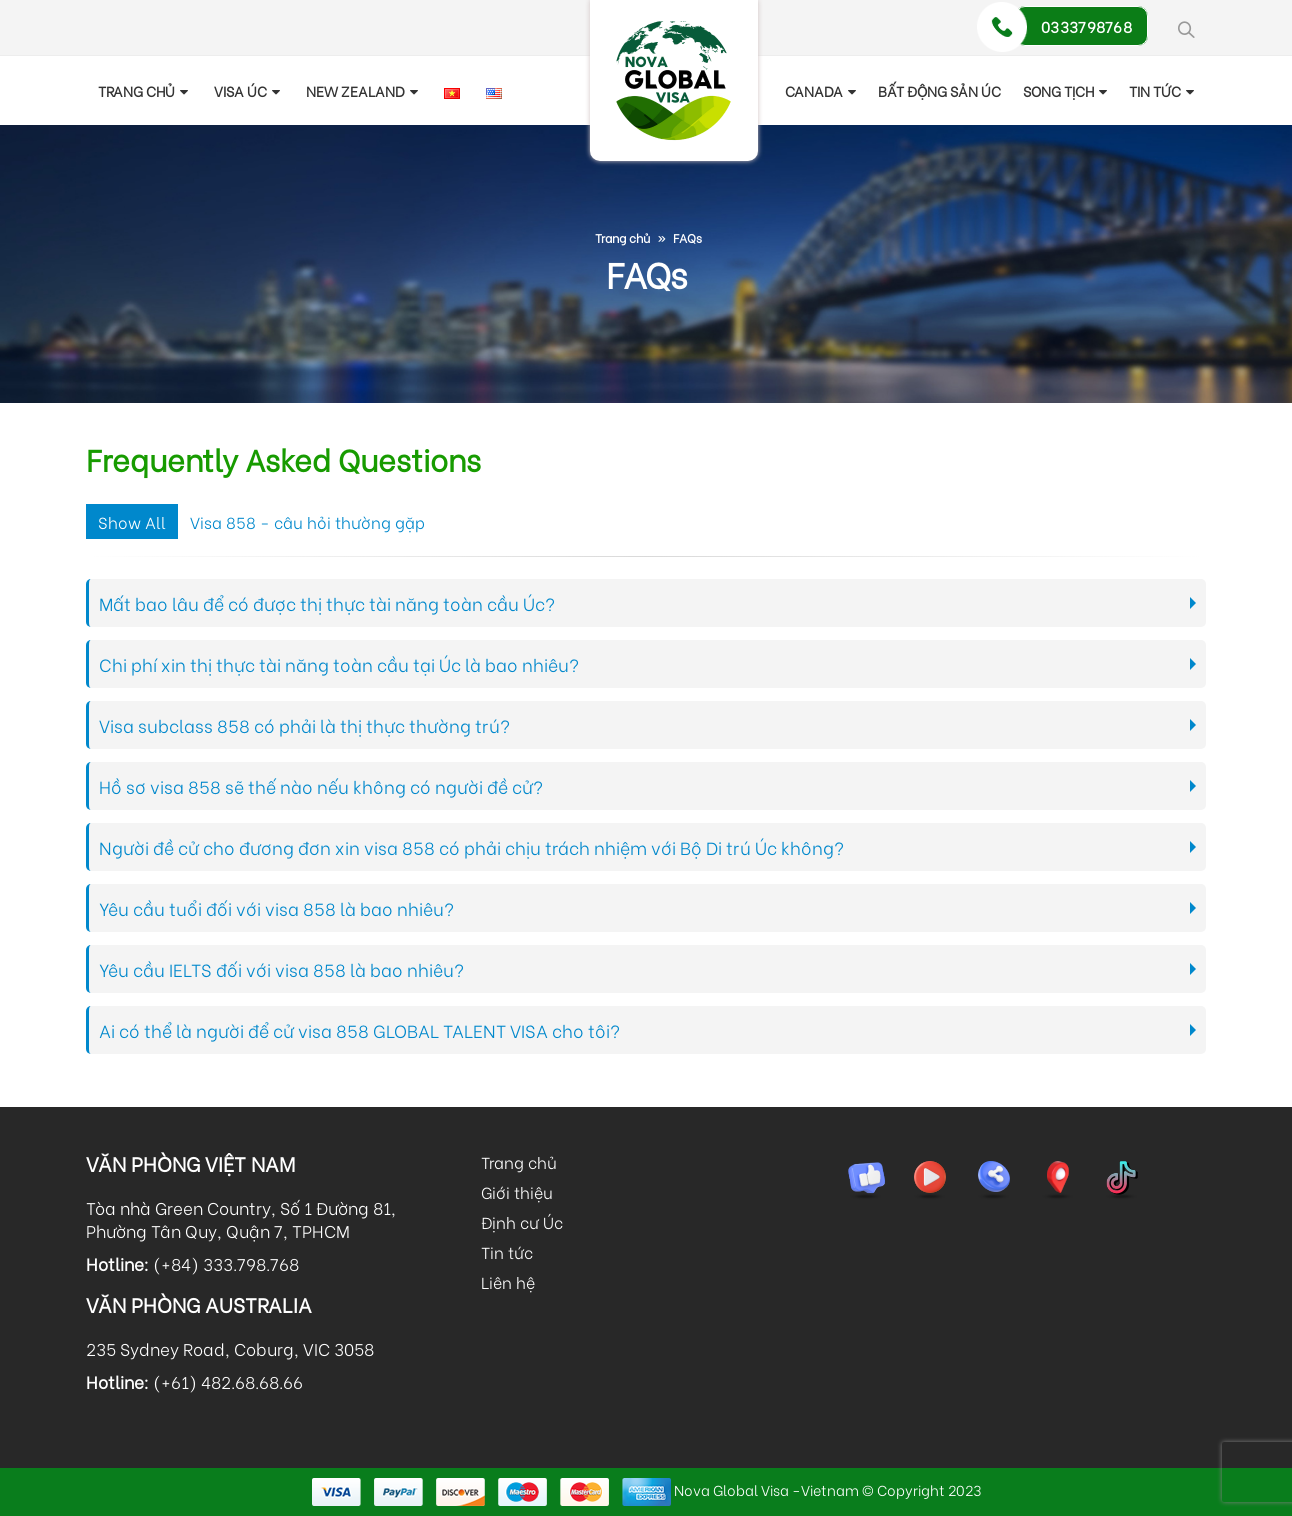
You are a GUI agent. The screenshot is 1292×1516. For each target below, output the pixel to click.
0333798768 (1086, 26)
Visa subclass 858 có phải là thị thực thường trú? (304, 725)
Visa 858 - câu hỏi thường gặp (307, 521)
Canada (814, 90)
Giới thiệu (517, 1191)
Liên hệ (508, 1281)
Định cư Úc (522, 1221)
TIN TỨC (1155, 90)
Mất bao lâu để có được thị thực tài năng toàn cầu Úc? (327, 603)
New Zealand (355, 90)
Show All (132, 521)
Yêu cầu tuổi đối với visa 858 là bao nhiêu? (276, 908)
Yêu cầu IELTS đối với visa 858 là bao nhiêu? (281, 969)
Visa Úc (240, 90)
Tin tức (507, 1251)
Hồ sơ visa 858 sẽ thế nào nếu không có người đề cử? (321, 786)
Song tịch (1058, 90)
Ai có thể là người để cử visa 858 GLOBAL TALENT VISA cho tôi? (359, 1030)
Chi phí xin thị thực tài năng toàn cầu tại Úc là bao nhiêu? (339, 664)
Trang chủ (136, 90)
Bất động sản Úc (939, 90)
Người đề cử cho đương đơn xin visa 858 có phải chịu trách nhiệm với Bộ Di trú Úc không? (471, 847)
